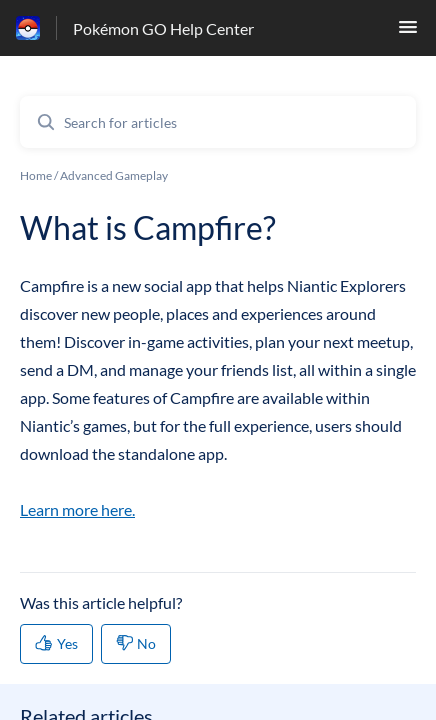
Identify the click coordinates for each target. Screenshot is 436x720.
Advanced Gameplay (114, 175)
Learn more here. (77, 509)
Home (36, 175)
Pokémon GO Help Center (163, 28)
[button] (408, 32)
